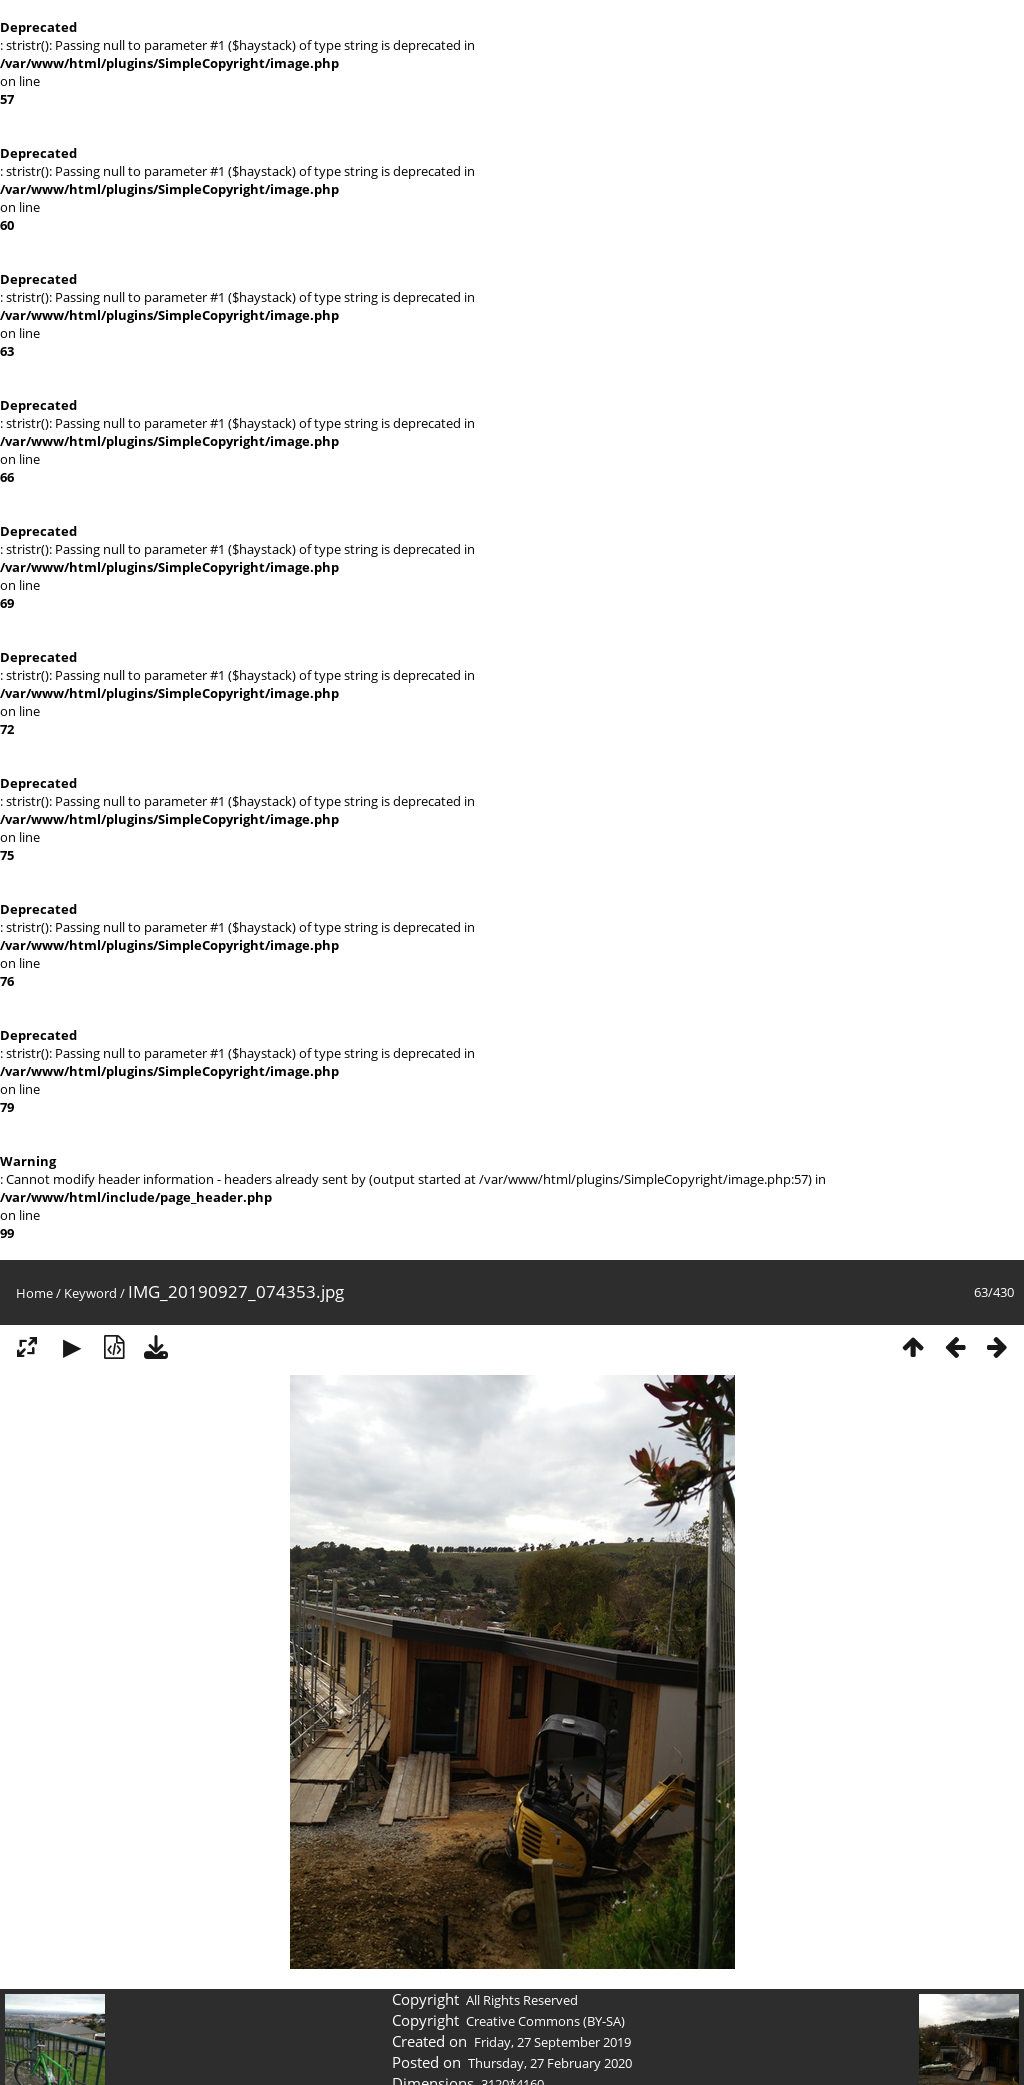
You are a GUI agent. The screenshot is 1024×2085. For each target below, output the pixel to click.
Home (34, 1293)
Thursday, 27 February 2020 (550, 2063)
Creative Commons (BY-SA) (545, 2021)
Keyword (90, 1293)
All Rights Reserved (522, 2000)
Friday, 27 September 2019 (552, 2042)
